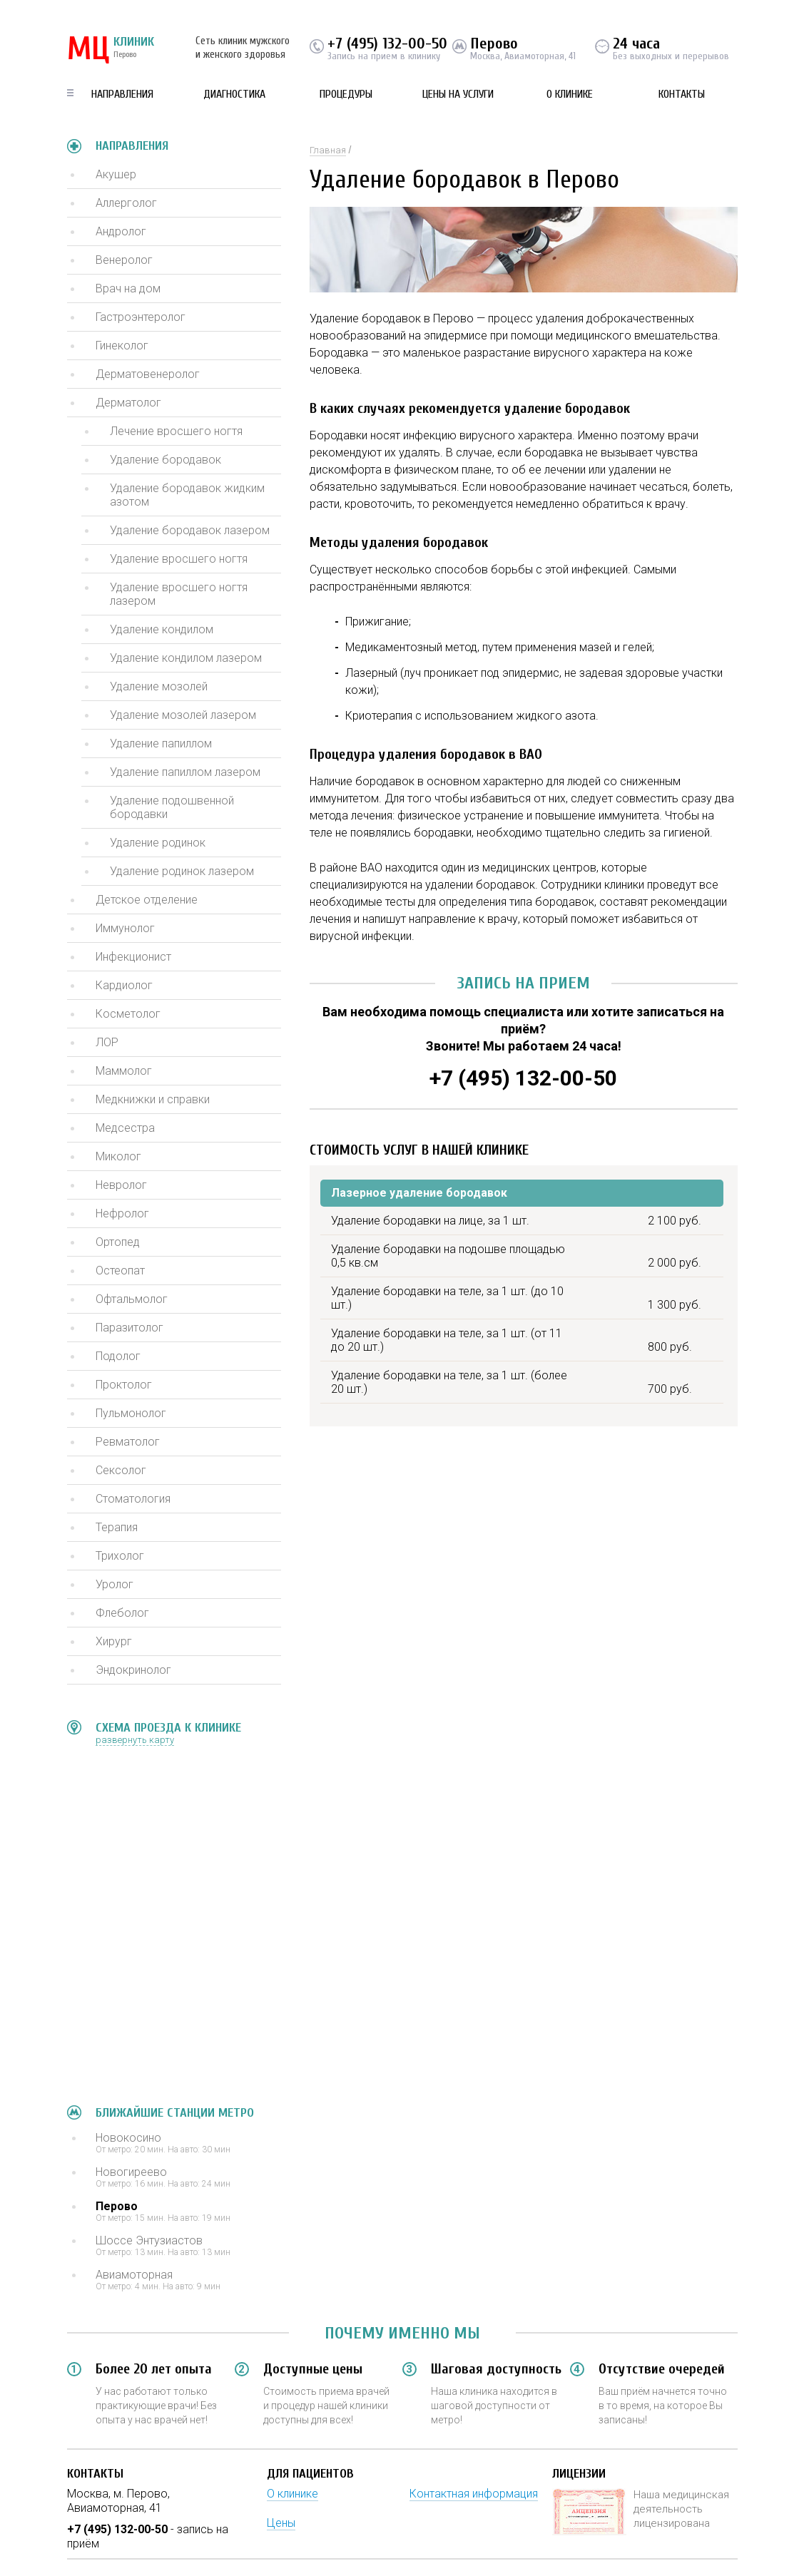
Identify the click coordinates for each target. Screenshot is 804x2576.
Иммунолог (125, 928)
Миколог (118, 1156)
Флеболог (122, 1613)
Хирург (114, 1641)
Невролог (121, 1185)
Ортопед (118, 1242)
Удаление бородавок (165, 459)
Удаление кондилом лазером (186, 658)
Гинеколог (122, 345)
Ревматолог (128, 1441)
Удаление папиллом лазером (185, 772)
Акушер (116, 174)
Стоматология (133, 1499)
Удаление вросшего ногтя (179, 559)
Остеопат (120, 1270)
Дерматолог (128, 402)
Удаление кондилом (161, 629)
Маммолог (124, 1071)
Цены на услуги (458, 94)
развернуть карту (135, 1739)
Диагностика (234, 94)
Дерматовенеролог (148, 374)
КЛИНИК (110, 50)
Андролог (121, 231)
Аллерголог (126, 203)
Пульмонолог (131, 1413)
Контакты (681, 94)
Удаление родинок (157, 842)
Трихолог (120, 1556)
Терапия (117, 1527)
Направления (122, 94)
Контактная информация (473, 2493)
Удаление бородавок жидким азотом (187, 494)
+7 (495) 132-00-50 (387, 43)
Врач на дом (128, 288)
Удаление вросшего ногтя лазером (179, 594)
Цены (281, 2523)
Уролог (114, 1584)
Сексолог (121, 1470)
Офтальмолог (132, 1299)
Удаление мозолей (159, 686)
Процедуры (346, 94)
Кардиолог (124, 985)
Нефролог (122, 1213)
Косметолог (128, 1014)
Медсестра (125, 1128)
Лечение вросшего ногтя (176, 431)
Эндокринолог (133, 1670)
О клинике (569, 94)
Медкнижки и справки (153, 1099)
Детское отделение (147, 899)
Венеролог (124, 260)
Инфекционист (133, 957)
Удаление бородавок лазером (190, 530)
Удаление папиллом (161, 743)
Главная (328, 150)
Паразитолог (129, 1327)
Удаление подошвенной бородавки (172, 807)
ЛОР (107, 1042)
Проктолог (124, 1384)
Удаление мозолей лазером (183, 715)
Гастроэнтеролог (140, 317)
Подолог (118, 1356)
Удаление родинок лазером (182, 871)
